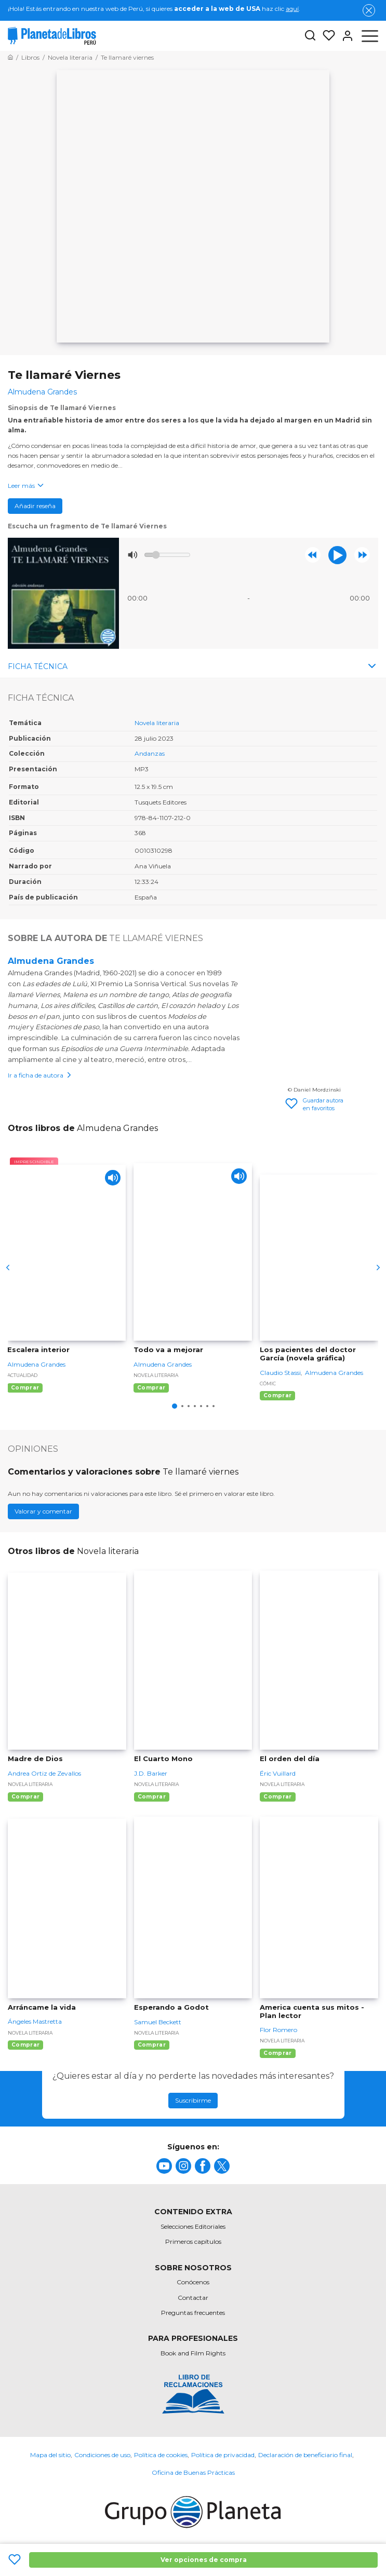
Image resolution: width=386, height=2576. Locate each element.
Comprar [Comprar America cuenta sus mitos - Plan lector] (277, 2053)
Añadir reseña (35, 506)
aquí (292, 8)
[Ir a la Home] (10, 57)
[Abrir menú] (370, 36)
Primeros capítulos (193, 2241)
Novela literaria (157, 723)
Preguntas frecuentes (193, 2312)
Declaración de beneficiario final (305, 2455)
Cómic (268, 1383)
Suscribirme (193, 2100)
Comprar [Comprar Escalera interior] (25, 1387)
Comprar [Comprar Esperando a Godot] (152, 2044)
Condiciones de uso (102, 2455)
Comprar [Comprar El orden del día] (277, 1796)
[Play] (113, 1177)
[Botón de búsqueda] (310, 36)
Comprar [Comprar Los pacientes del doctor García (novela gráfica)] (277, 1395)
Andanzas (150, 753)
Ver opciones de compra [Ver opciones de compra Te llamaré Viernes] (204, 2560)
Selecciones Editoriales (193, 2226)
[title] (164, 2166)
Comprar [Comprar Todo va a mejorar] (151, 1387)
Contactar (193, 2297)
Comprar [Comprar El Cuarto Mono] (152, 1796)
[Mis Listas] (325, 36)
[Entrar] (344, 36)
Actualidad (22, 1375)
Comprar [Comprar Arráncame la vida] (25, 2044)
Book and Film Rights (193, 2353)
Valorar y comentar (43, 1511)
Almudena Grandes (51, 961)
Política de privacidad (223, 2455)
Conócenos (193, 2282)
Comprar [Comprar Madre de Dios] (25, 1796)
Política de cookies (161, 2455)
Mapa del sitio (50, 2455)
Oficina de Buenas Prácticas (193, 2472)
